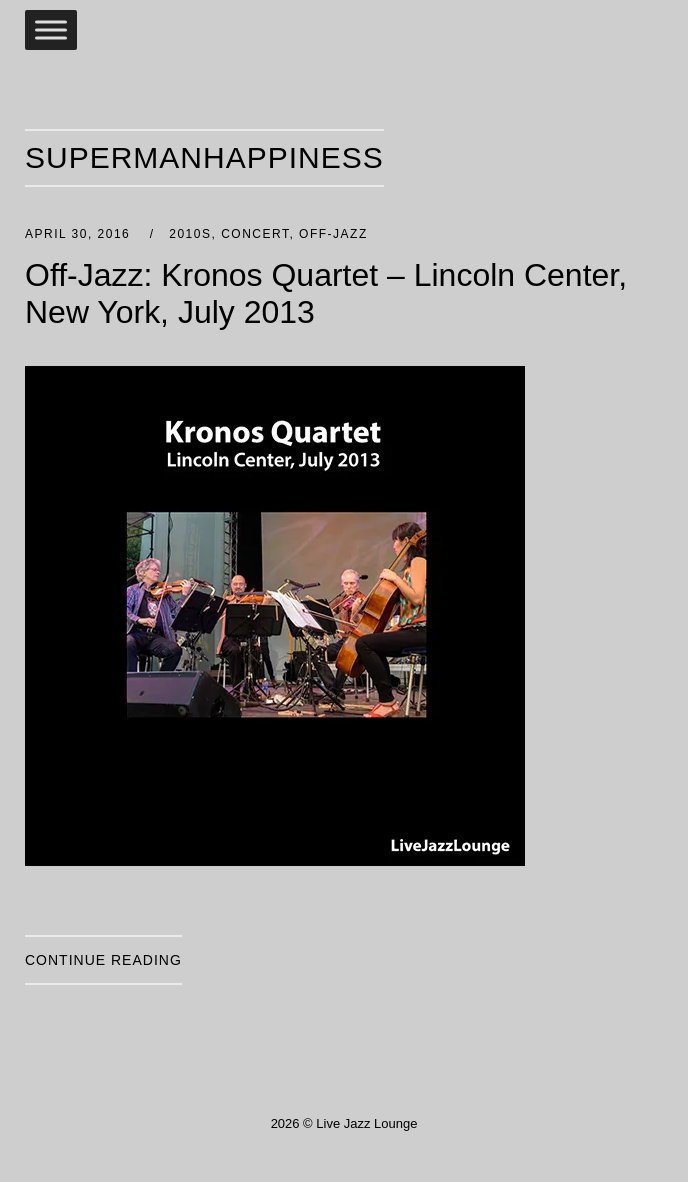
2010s (190, 234)
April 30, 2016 (80, 234)
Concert (255, 234)
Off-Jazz (333, 234)
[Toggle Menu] (51, 29)
